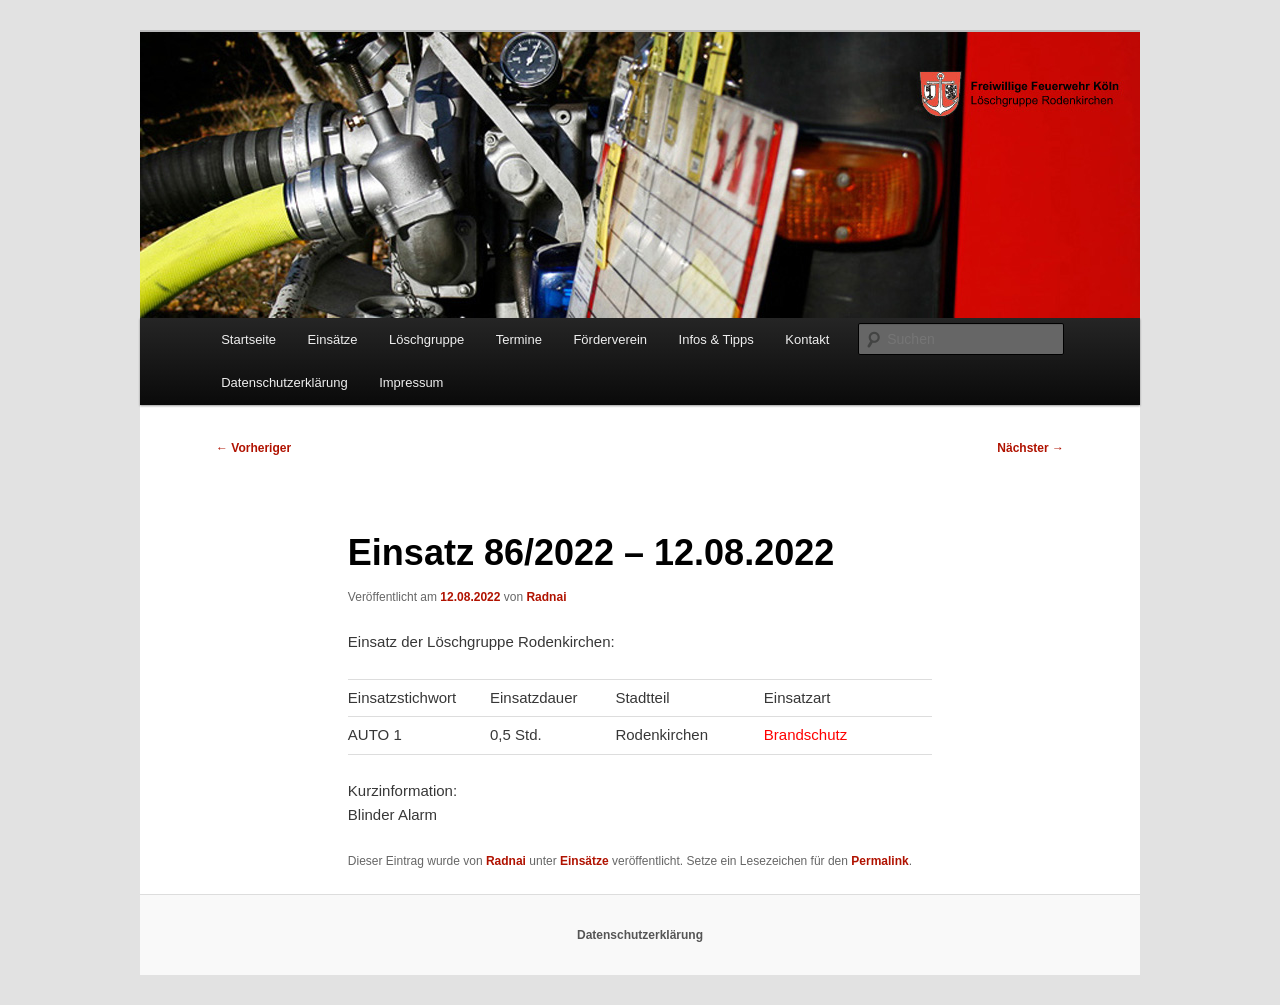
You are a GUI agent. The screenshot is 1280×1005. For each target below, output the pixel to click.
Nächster (1030, 448)
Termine (519, 339)
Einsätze (333, 339)
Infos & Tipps (716, 339)
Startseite (248, 339)
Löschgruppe (426, 339)
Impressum (411, 382)
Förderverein (610, 339)
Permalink (879, 861)
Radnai (546, 597)
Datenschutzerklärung (284, 382)
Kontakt (807, 339)
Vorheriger (253, 448)
